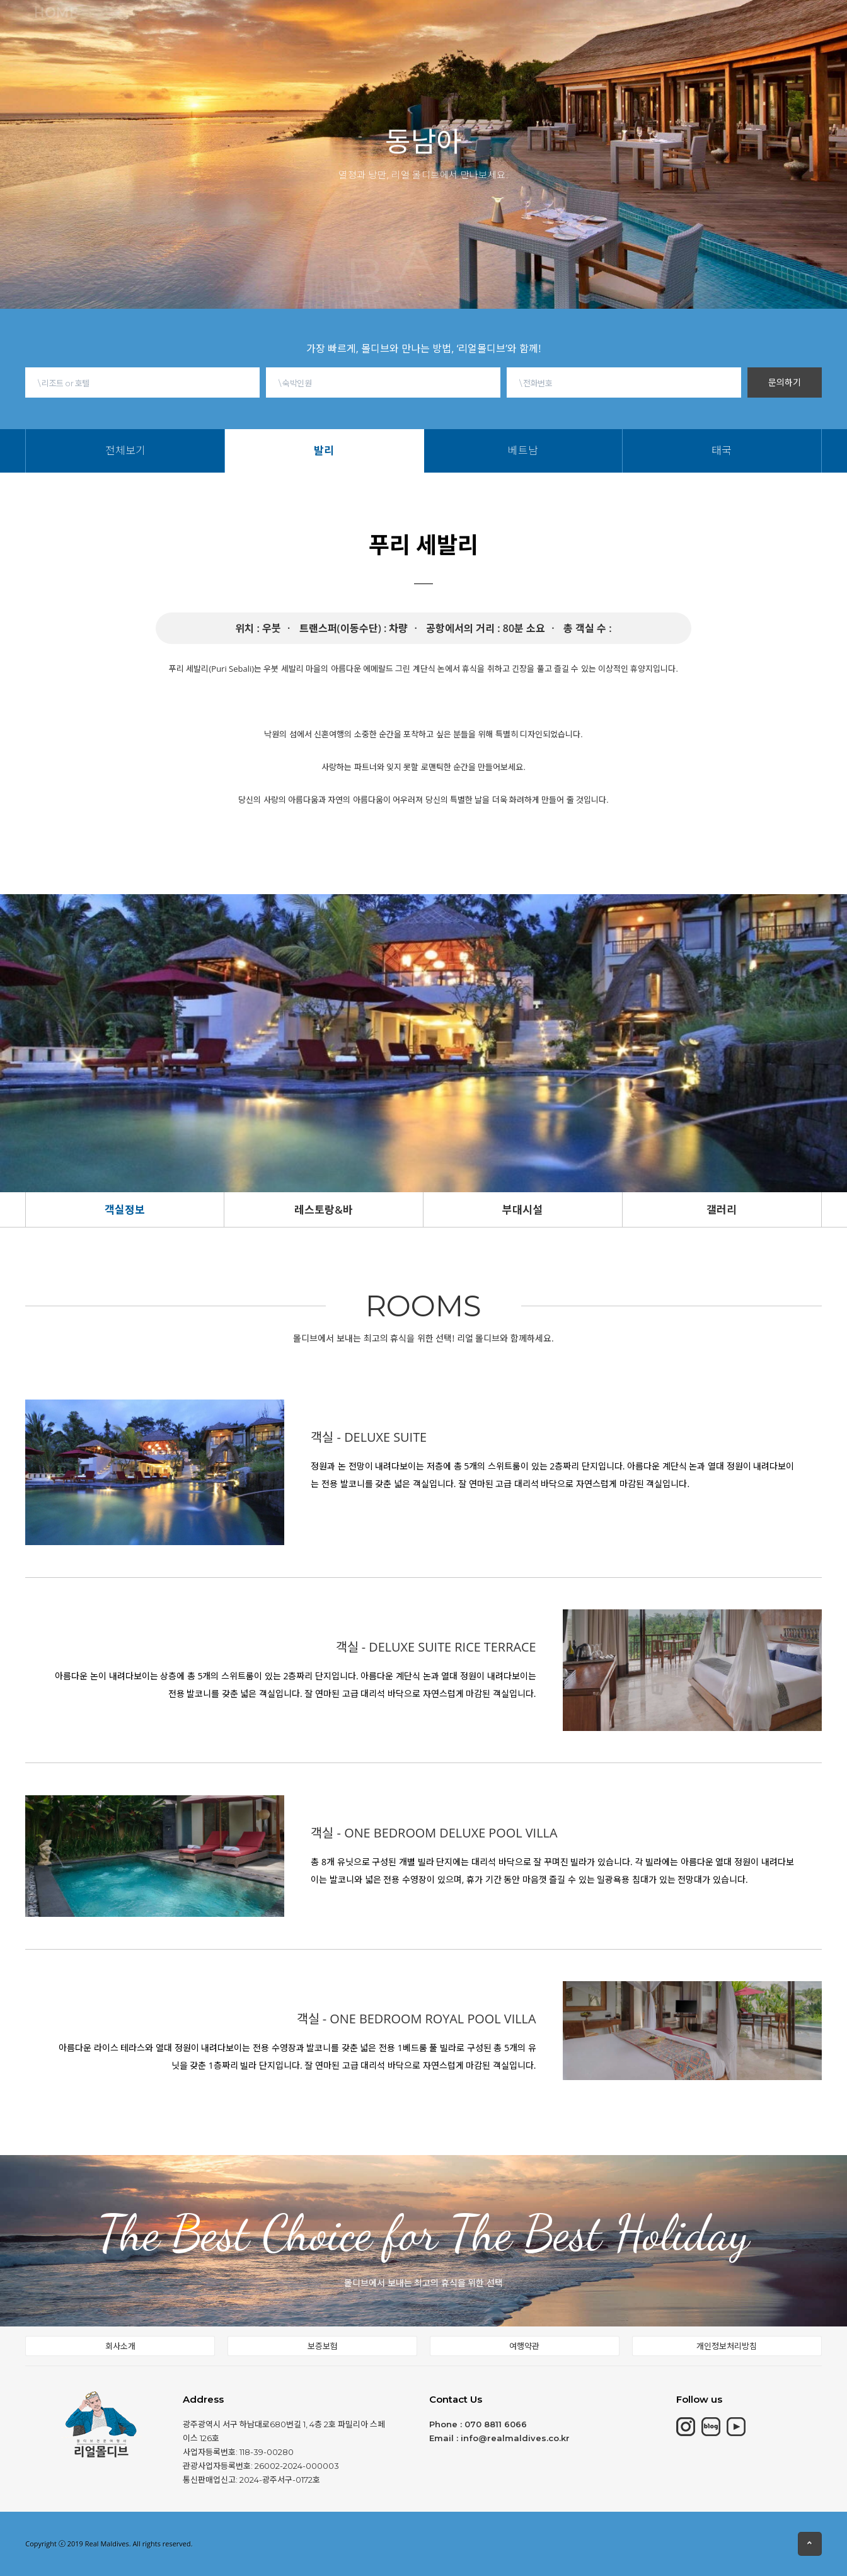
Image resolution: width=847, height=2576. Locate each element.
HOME (113, 26)
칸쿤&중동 (321, 22)
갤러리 (721, 1209)
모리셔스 (244, 24)
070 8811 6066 (495, 2424)
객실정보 (125, 1209)
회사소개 (120, 2346)
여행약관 (524, 2346)
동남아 (392, 20)
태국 (501, 38)
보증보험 (323, 2346)
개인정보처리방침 (726, 2346)
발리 (433, 38)
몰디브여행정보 (476, 16)
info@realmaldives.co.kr (515, 2438)
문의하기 (784, 382)
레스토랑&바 (323, 1209)
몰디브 (176, 25)
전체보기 (394, 38)
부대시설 (522, 1209)
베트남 (467, 38)
